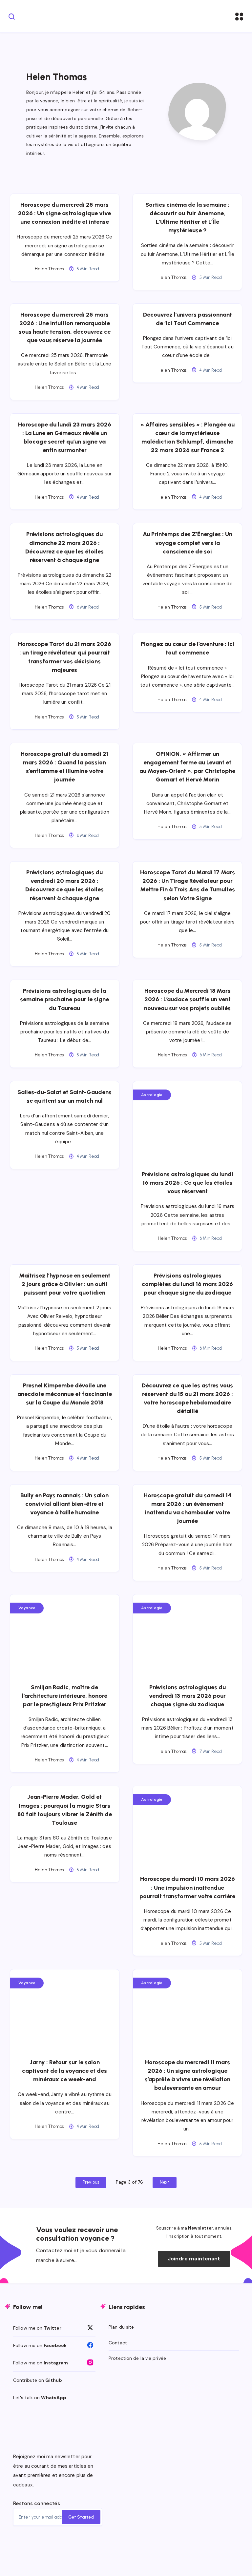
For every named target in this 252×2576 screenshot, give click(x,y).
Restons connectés (36, 2535)
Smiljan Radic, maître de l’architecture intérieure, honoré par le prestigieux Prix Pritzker (66, 1710)
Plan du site (121, 2359)
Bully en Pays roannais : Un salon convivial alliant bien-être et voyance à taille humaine (66, 1518)
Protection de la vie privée (137, 2390)
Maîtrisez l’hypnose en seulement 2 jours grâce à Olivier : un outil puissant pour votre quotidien (66, 1290)
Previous (91, 2214)
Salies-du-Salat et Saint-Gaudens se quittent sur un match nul (66, 1107)
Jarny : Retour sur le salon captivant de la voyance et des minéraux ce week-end (66, 2103)
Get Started (80, 2549)
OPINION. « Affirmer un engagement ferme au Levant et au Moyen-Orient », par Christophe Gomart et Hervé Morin (186, 777)
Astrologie (152, 1101)
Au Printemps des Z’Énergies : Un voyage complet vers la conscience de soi (186, 549)
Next (164, 2214)
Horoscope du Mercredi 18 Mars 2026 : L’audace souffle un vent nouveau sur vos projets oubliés (185, 1006)
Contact (118, 2375)
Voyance (30, 1622)
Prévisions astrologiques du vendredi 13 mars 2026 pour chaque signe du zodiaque (185, 1710)
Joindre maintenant (194, 2290)
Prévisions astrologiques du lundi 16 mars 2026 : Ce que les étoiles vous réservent (186, 1189)
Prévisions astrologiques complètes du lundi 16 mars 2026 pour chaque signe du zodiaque (185, 1290)
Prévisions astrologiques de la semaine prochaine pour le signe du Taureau (66, 1006)
